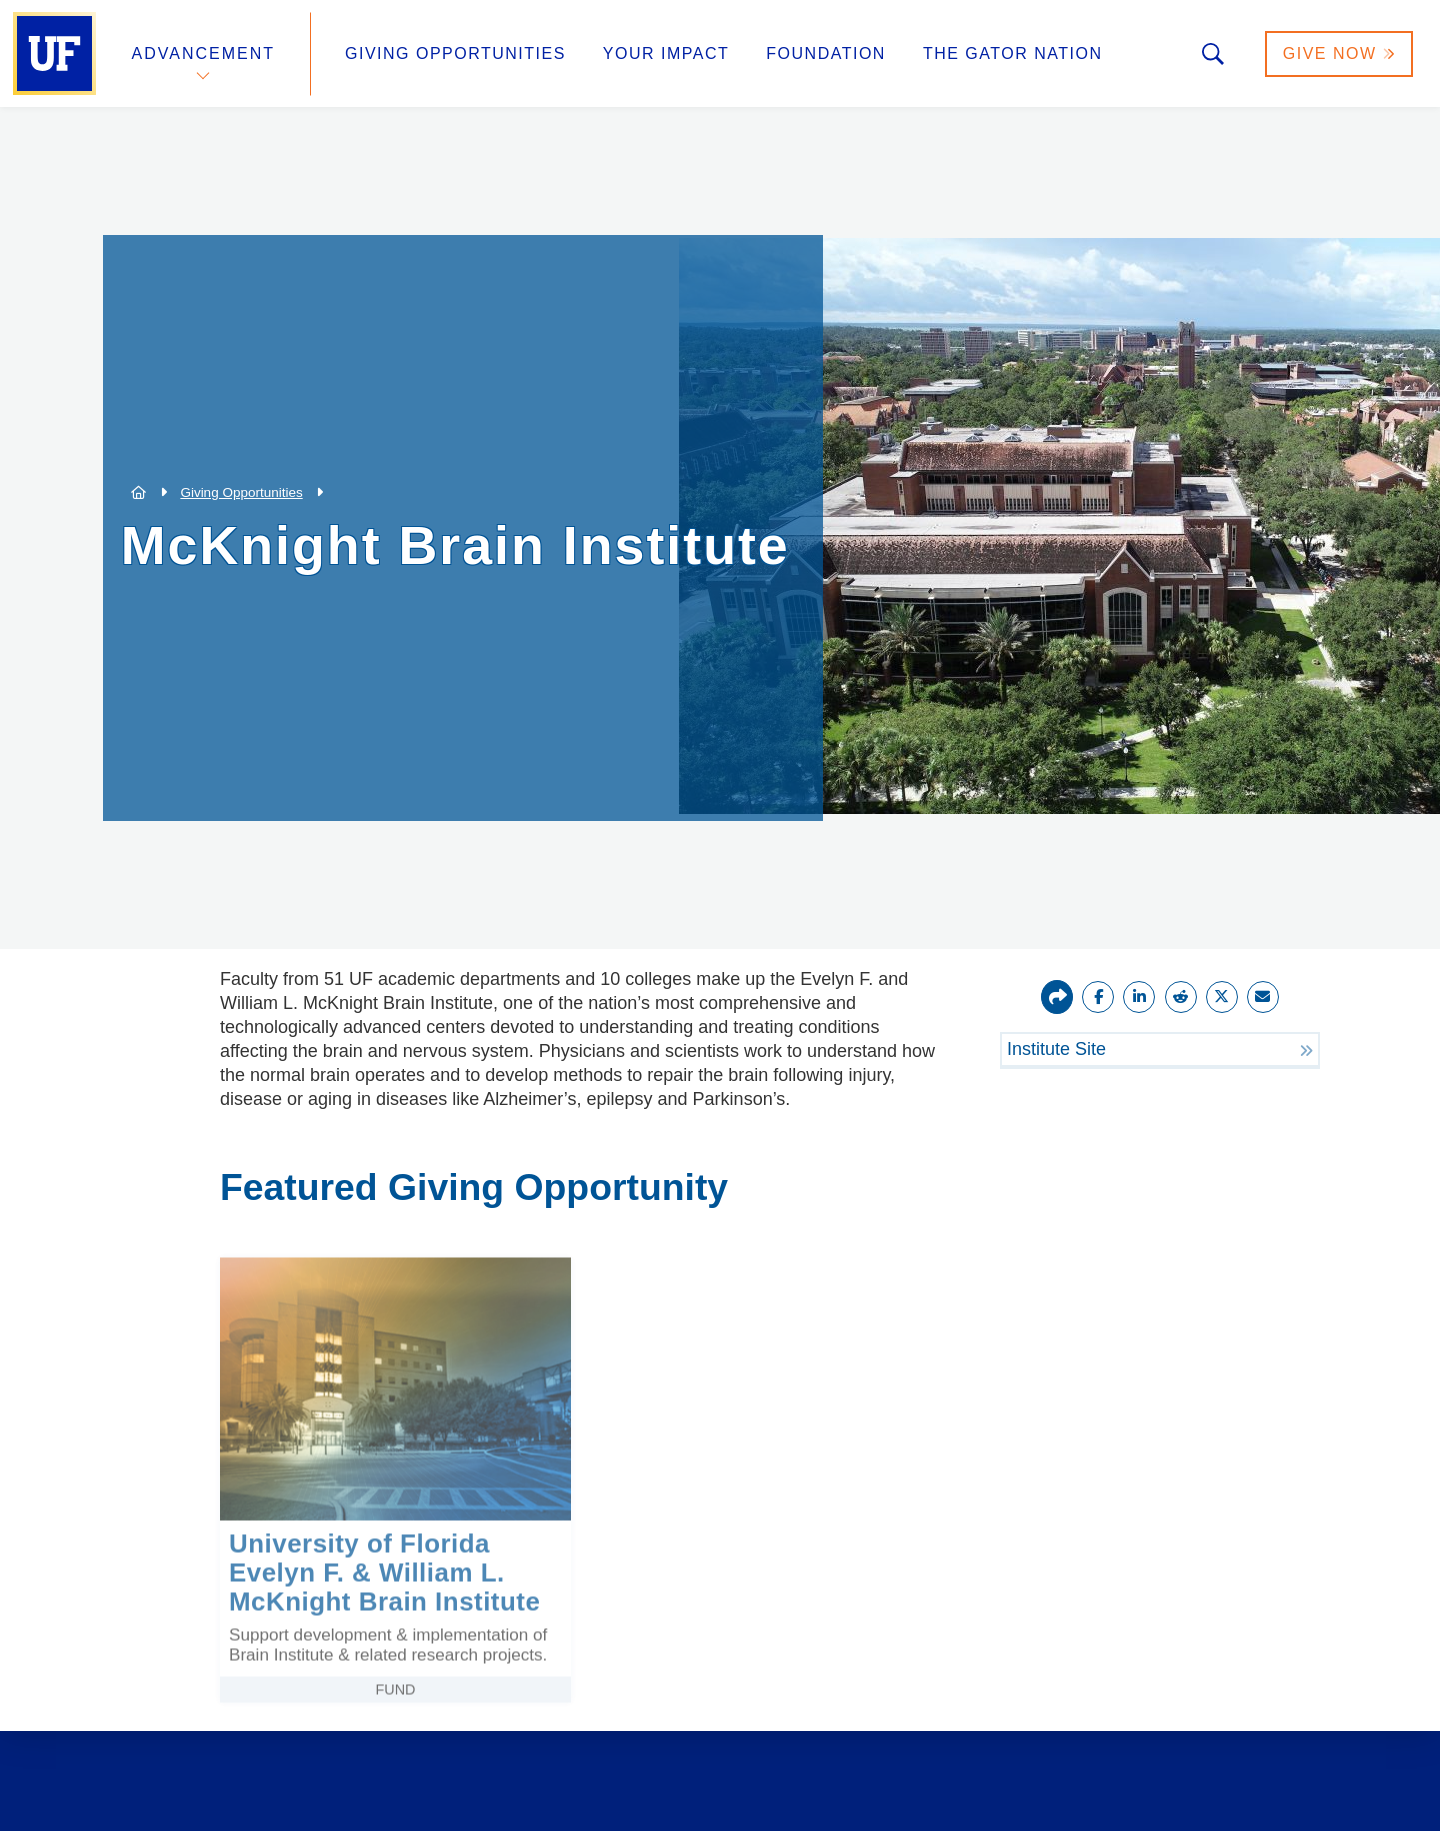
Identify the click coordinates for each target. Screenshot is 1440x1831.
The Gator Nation (1013, 53)
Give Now (1339, 53)
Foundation (826, 53)
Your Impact (666, 53)
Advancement (204, 53)
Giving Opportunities (455, 53)
